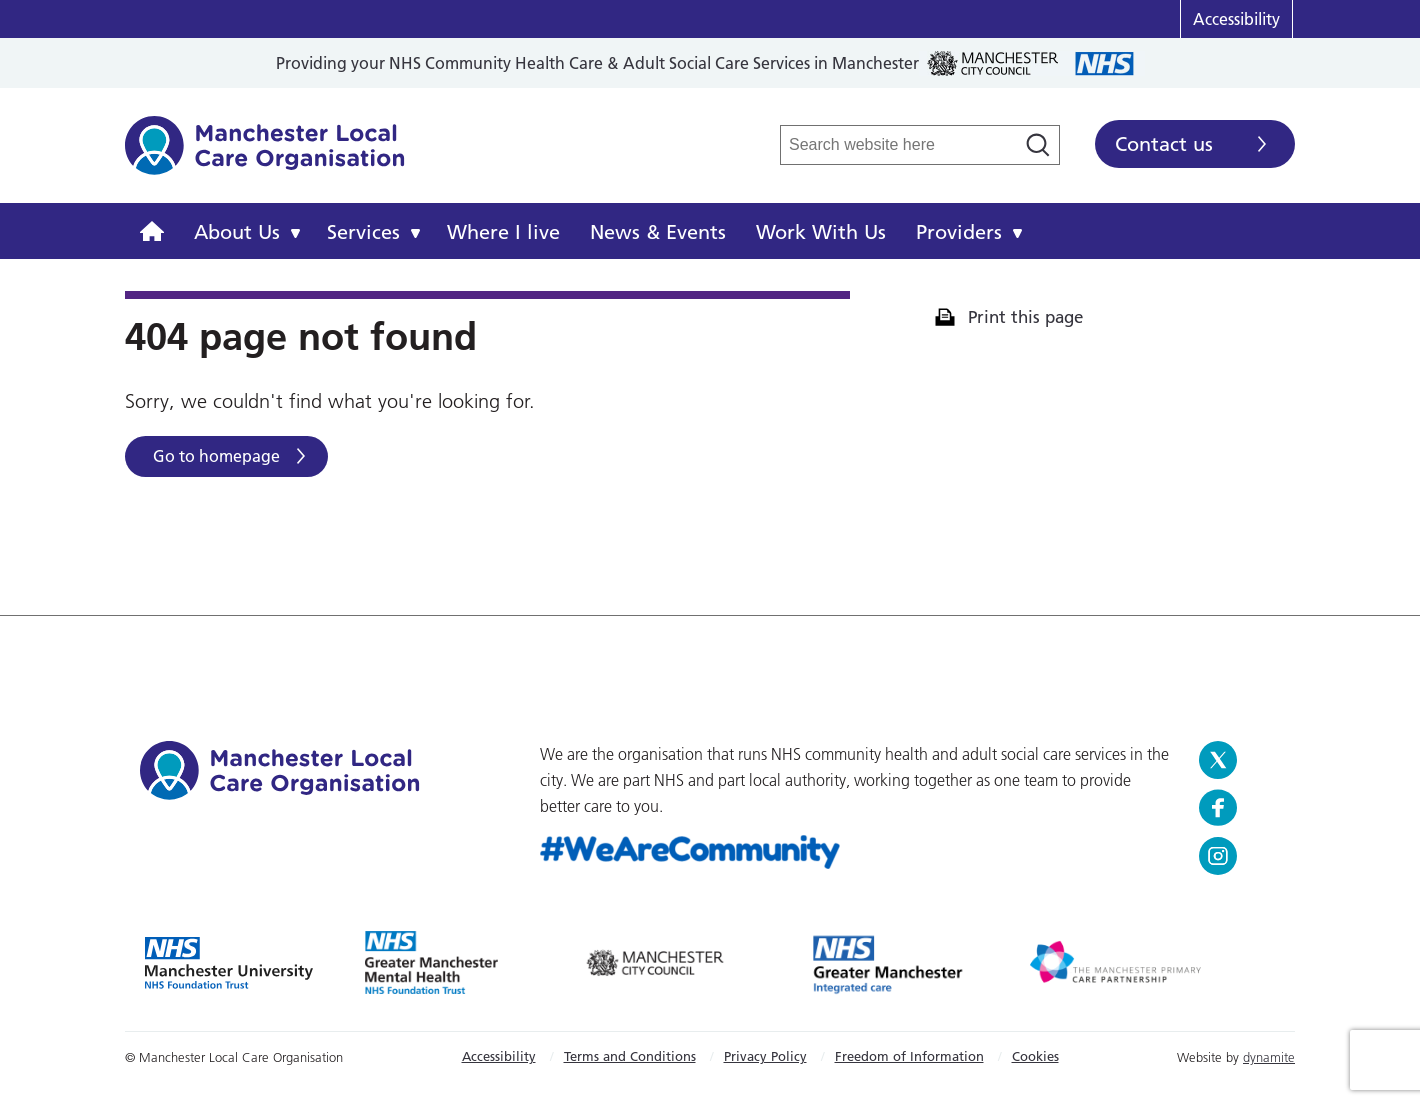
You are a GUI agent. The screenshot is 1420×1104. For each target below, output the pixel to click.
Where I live (503, 232)
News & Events (658, 232)
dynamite (1269, 1057)
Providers (959, 232)
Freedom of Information (909, 1056)
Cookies (1035, 1056)
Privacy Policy (765, 1056)
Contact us (1164, 144)
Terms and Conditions (630, 1056)
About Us (237, 232)
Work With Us (821, 232)
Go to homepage (216, 456)
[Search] (1038, 145)
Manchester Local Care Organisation (265, 156)
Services (363, 232)
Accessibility (1236, 19)
